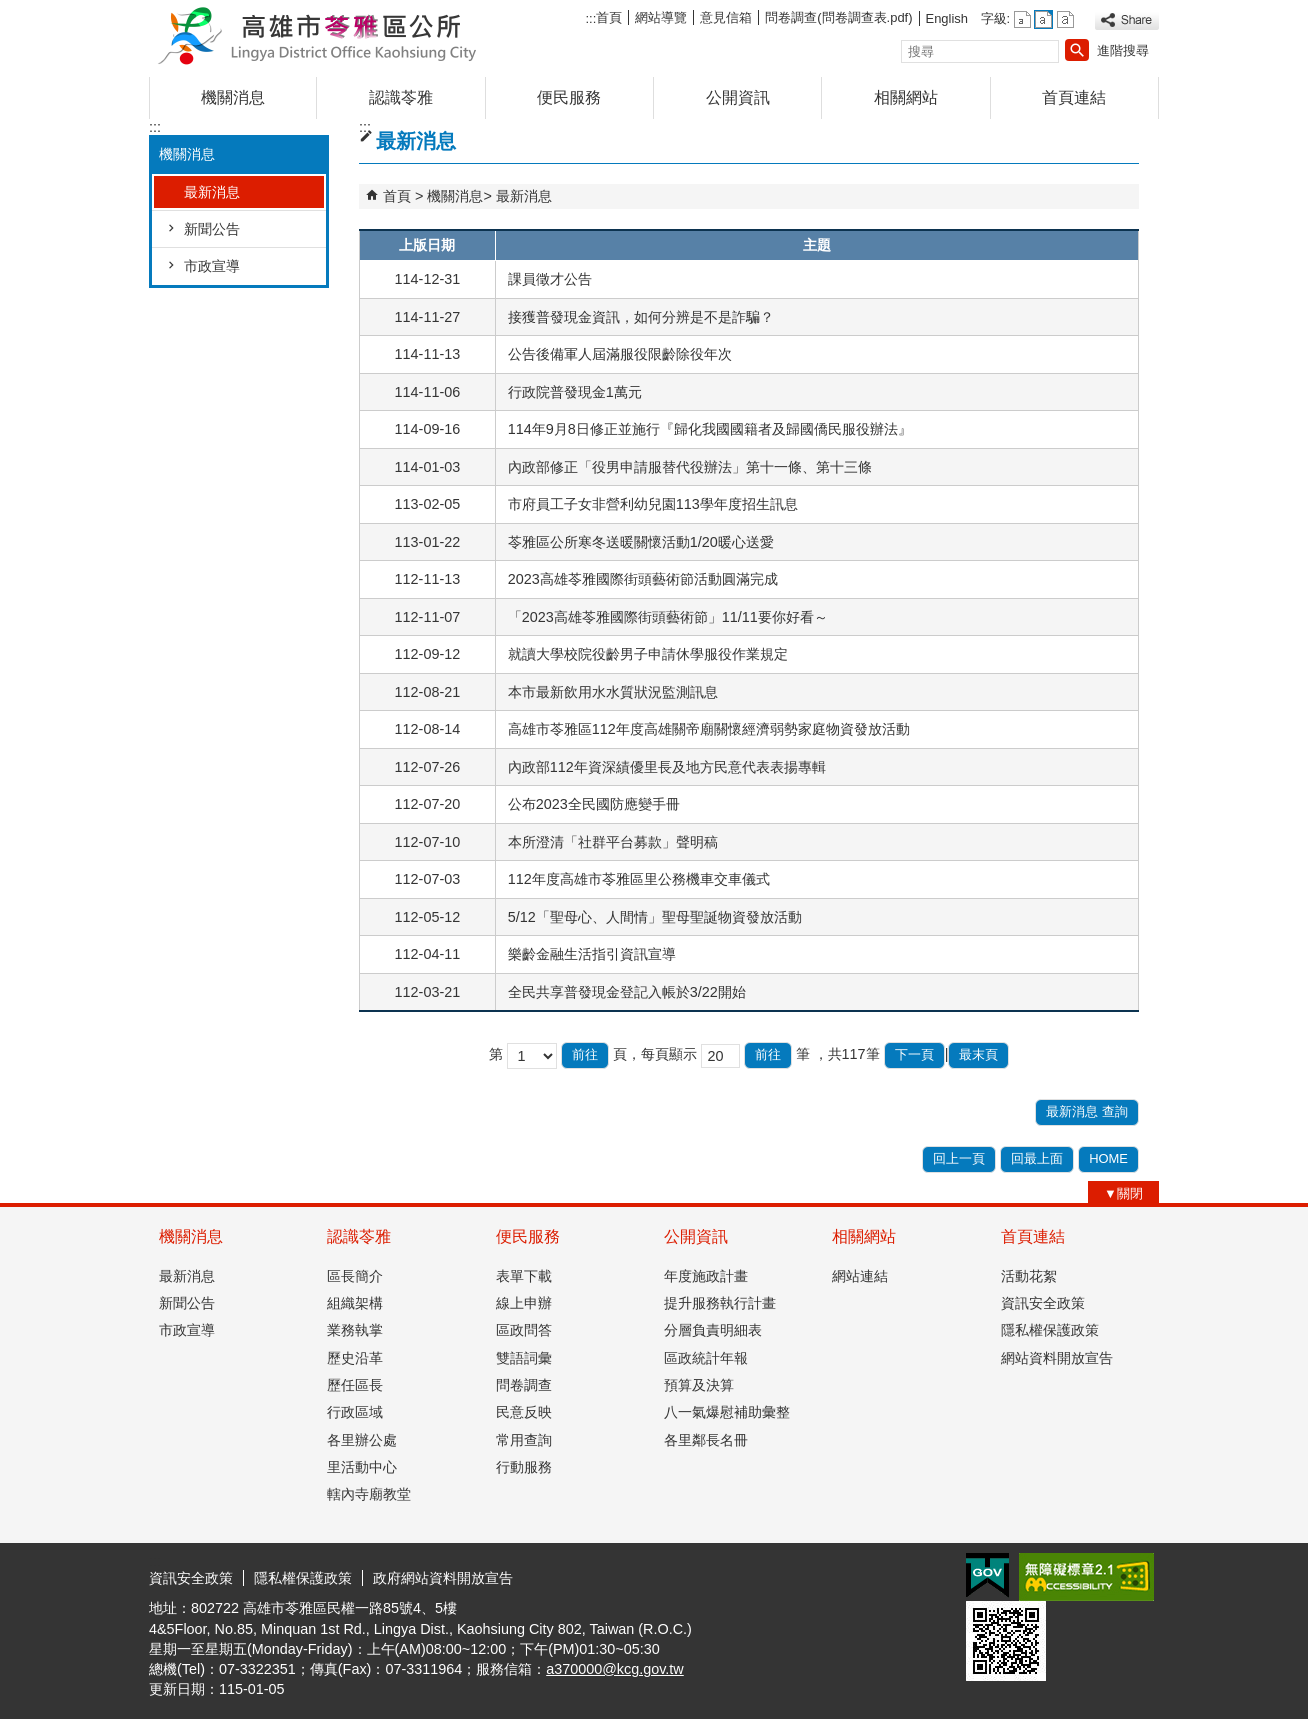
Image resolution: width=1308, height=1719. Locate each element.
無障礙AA (1086, 1577)
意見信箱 (726, 17)
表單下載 (524, 1276)
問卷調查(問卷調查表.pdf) (838, 17)
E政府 (987, 1575)
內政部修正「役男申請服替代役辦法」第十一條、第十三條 (690, 467)
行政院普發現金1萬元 (575, 392)
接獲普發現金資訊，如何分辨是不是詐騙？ (641, 317)
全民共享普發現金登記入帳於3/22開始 (627, 992)
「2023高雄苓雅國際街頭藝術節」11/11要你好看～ (668, 617)
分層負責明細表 (713, 1330)
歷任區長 (355, 1385)
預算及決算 (699, 1385)
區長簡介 (355, 1276)
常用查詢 (524, 1440)
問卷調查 (524, 1385)
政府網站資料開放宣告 (443, 1578)
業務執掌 (355, 1330)
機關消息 (233, 97)
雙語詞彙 (524, 1358)
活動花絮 (1029, 1276)
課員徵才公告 (550, 279)
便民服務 (569, 97)
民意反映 (524, 1412)
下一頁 (914, 1054)
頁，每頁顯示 (655, 1054)
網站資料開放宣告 (1057, 1358)
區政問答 (524, 1330)
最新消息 (212, 192)
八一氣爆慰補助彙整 (727, 1412)
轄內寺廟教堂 (369, 1494)
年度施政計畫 (706, 1276)
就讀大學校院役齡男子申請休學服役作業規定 (648, 654)
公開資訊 (738, 97)
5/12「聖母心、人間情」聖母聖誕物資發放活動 (655, 917)
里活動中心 (362, 1467)
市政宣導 (212, 266)
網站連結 (860, 1276)
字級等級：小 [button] (1022, 19)
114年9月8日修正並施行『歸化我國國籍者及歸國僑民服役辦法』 (710, 429)
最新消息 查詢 (1087, 1111)
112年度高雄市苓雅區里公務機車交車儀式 (639, 879)
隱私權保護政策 (1050, 1330)
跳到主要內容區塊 (10, 10)
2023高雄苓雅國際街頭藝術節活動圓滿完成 (643, 579)
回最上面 (1037, 1158)
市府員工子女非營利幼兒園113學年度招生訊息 (653, 504)
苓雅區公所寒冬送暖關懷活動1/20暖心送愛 (641, 542)
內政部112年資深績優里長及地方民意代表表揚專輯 (667, 767)
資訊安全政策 (1043, 1303)
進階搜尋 (1123, 50)
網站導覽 (661, 17)
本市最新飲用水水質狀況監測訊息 (613, 692)
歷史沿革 (355, 1358)
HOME (1108, 1158)
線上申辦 (524, 1303)
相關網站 (906, 97)
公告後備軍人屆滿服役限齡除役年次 (620, 354)
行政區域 (355, 1412)
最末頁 (978, 1054)
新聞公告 (212, 229)
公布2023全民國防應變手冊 (594, 804)
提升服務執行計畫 (720, 1303)
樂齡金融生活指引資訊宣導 (592, 954)
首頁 (609, 17)
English (947, 18)
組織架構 (355, 1303)
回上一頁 (959, 1158)
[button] (1077, 50)
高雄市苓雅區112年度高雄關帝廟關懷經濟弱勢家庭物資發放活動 (709, 729)
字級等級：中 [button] (1043, 19)
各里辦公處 (362, 1440)
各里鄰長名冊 (706, 1440)
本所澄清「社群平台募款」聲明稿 (613, 842)
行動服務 (524, 1467)
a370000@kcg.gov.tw (615, 1669)
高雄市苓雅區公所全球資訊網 (318, 33)
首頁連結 (1074, 97)
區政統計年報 (706, 1358)
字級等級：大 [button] (1065, 19)
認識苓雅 (401, 97)
